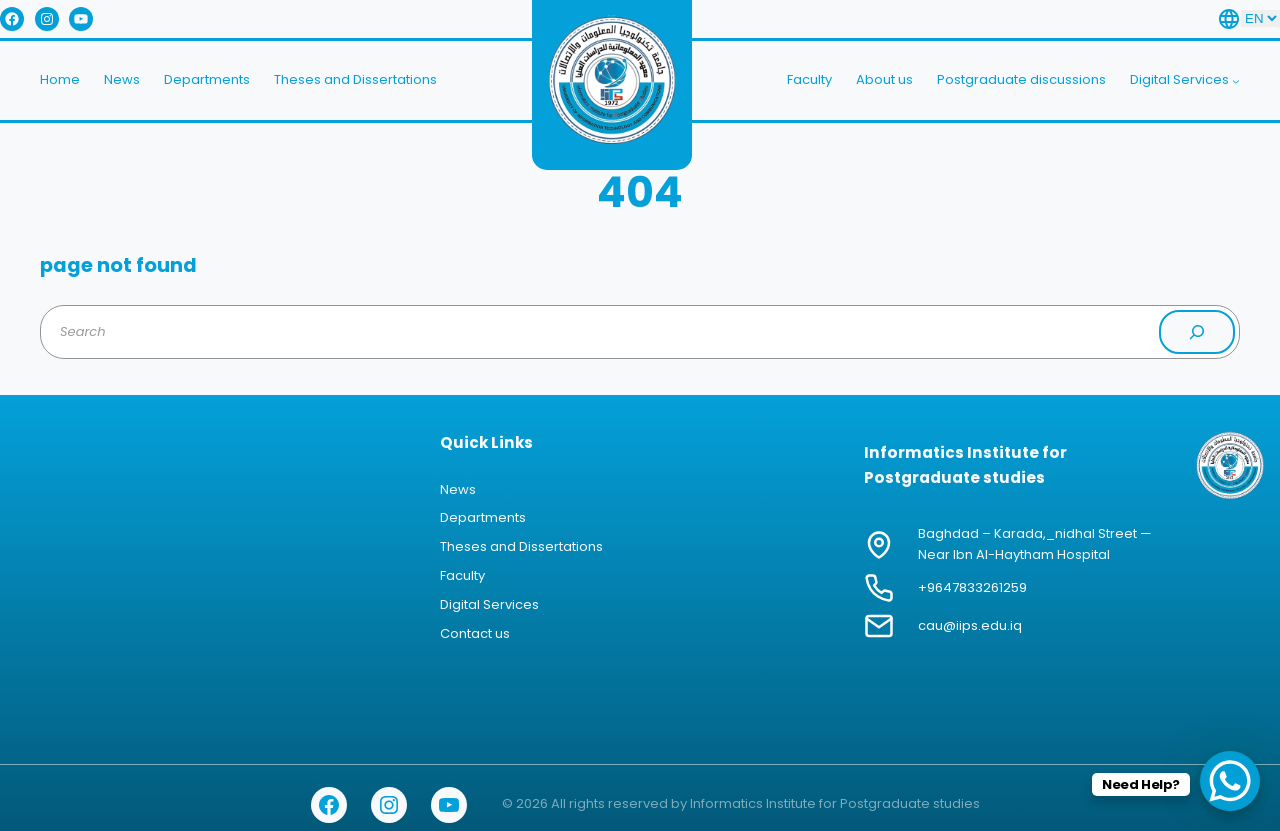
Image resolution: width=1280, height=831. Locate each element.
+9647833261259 (972, 587)
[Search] (1197, 332)
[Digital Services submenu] (1236, 81)
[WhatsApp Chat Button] (1230, 781)
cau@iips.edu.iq (970, 625)
